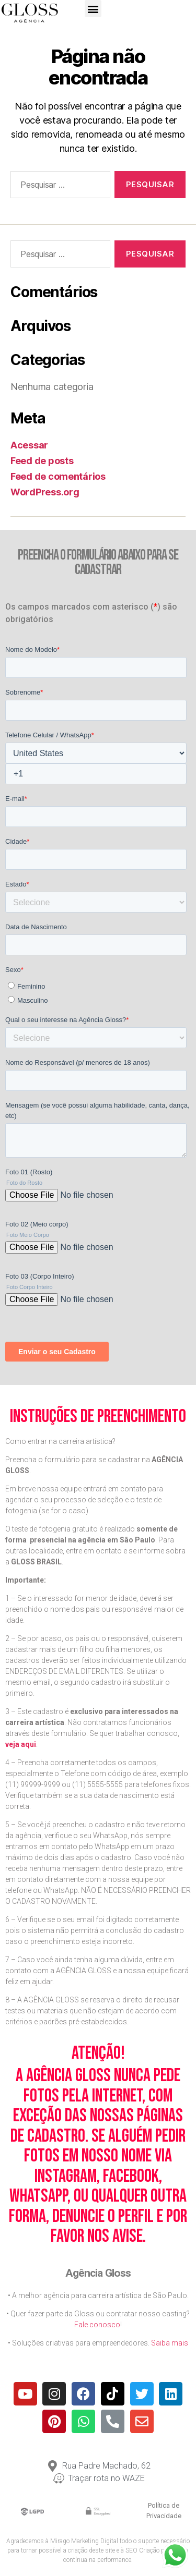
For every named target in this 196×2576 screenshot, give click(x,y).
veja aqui (20, 1744)
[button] (93, 8)
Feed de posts (42, 460)
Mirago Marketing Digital (84, 2541)
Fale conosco (97, 2324)
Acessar (29, 445)
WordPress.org (44, 492)
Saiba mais (169, 2343)
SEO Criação (142, 2550)
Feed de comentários (58, 476)
